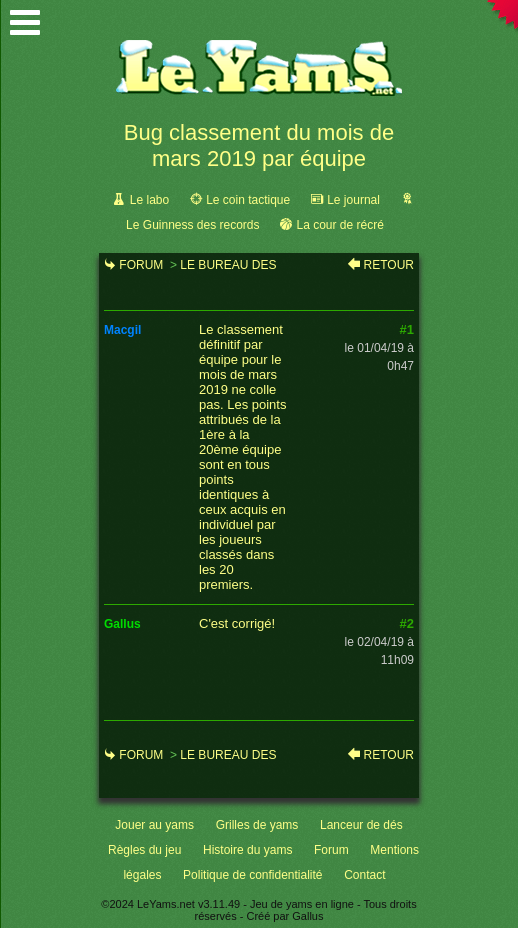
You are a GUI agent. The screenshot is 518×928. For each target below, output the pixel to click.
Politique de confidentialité (252, 875)
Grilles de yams (257, 825)
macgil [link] (122, 330)
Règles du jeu (144, 850)
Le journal (353, 200)
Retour (389, 265)
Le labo (149, 200)
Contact (364, 875)
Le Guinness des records (192, 225)
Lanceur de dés (361, 825)
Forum (141, 265)
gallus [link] (122, 624)
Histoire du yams (247, 850)
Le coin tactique (248, 200)
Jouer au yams (154, 825)
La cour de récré (339, 225)
